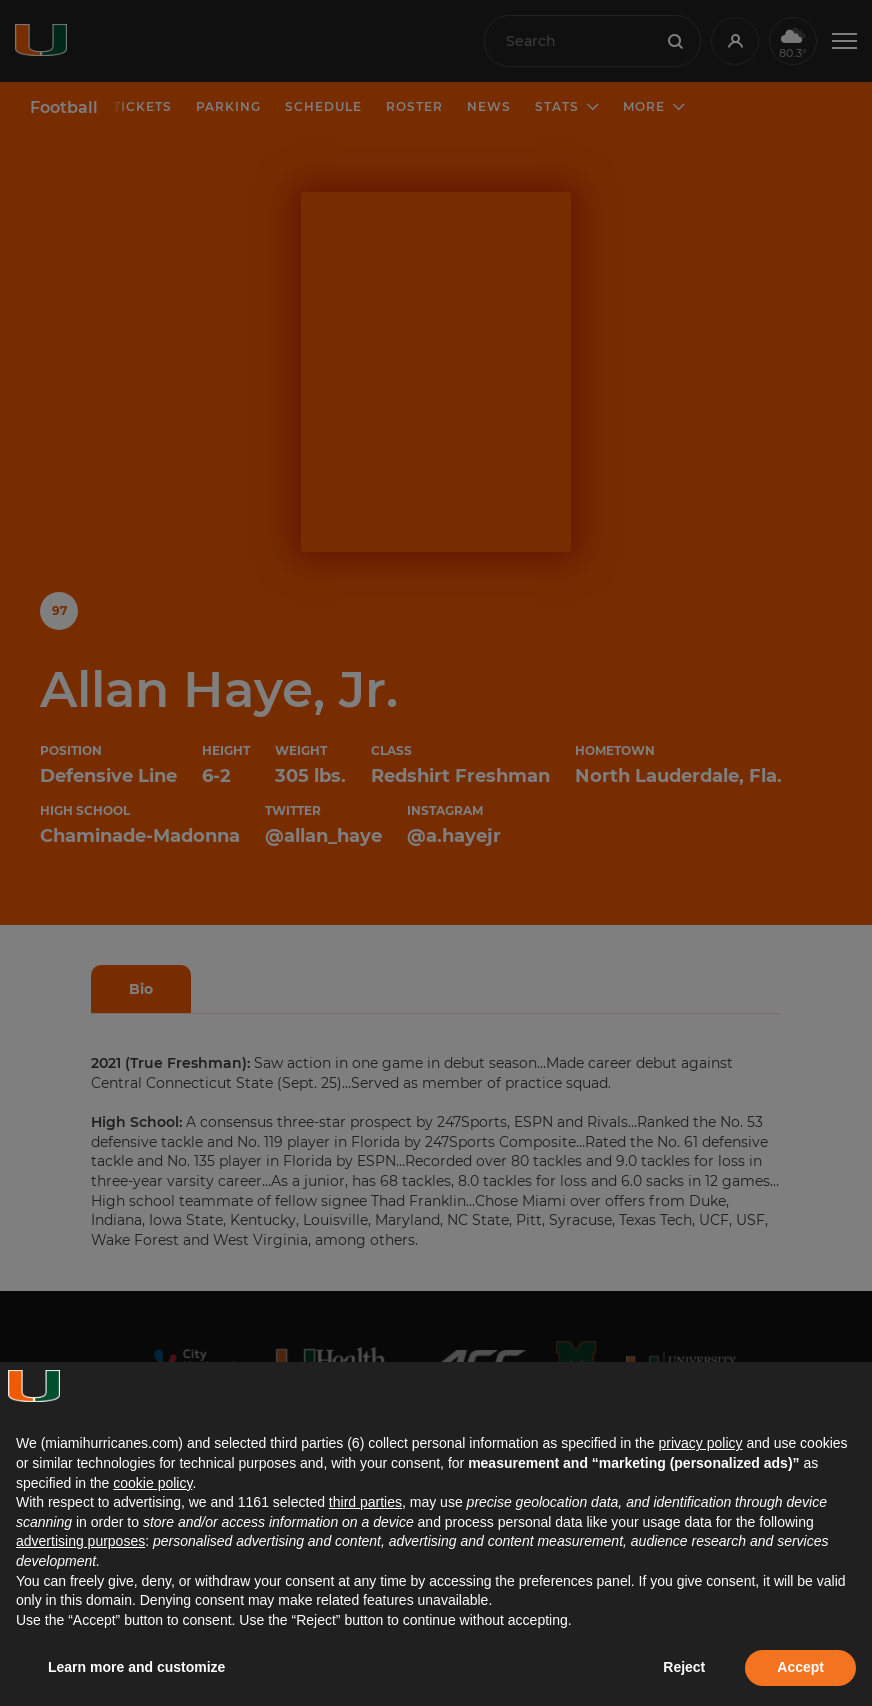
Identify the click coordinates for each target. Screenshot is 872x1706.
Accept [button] (800, 1667)
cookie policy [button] (152, 1483)
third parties (365, 1502)
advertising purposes (80, 1541)
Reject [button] (684, 1667)
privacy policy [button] (700, 1443)
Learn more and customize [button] (136, 1667)
